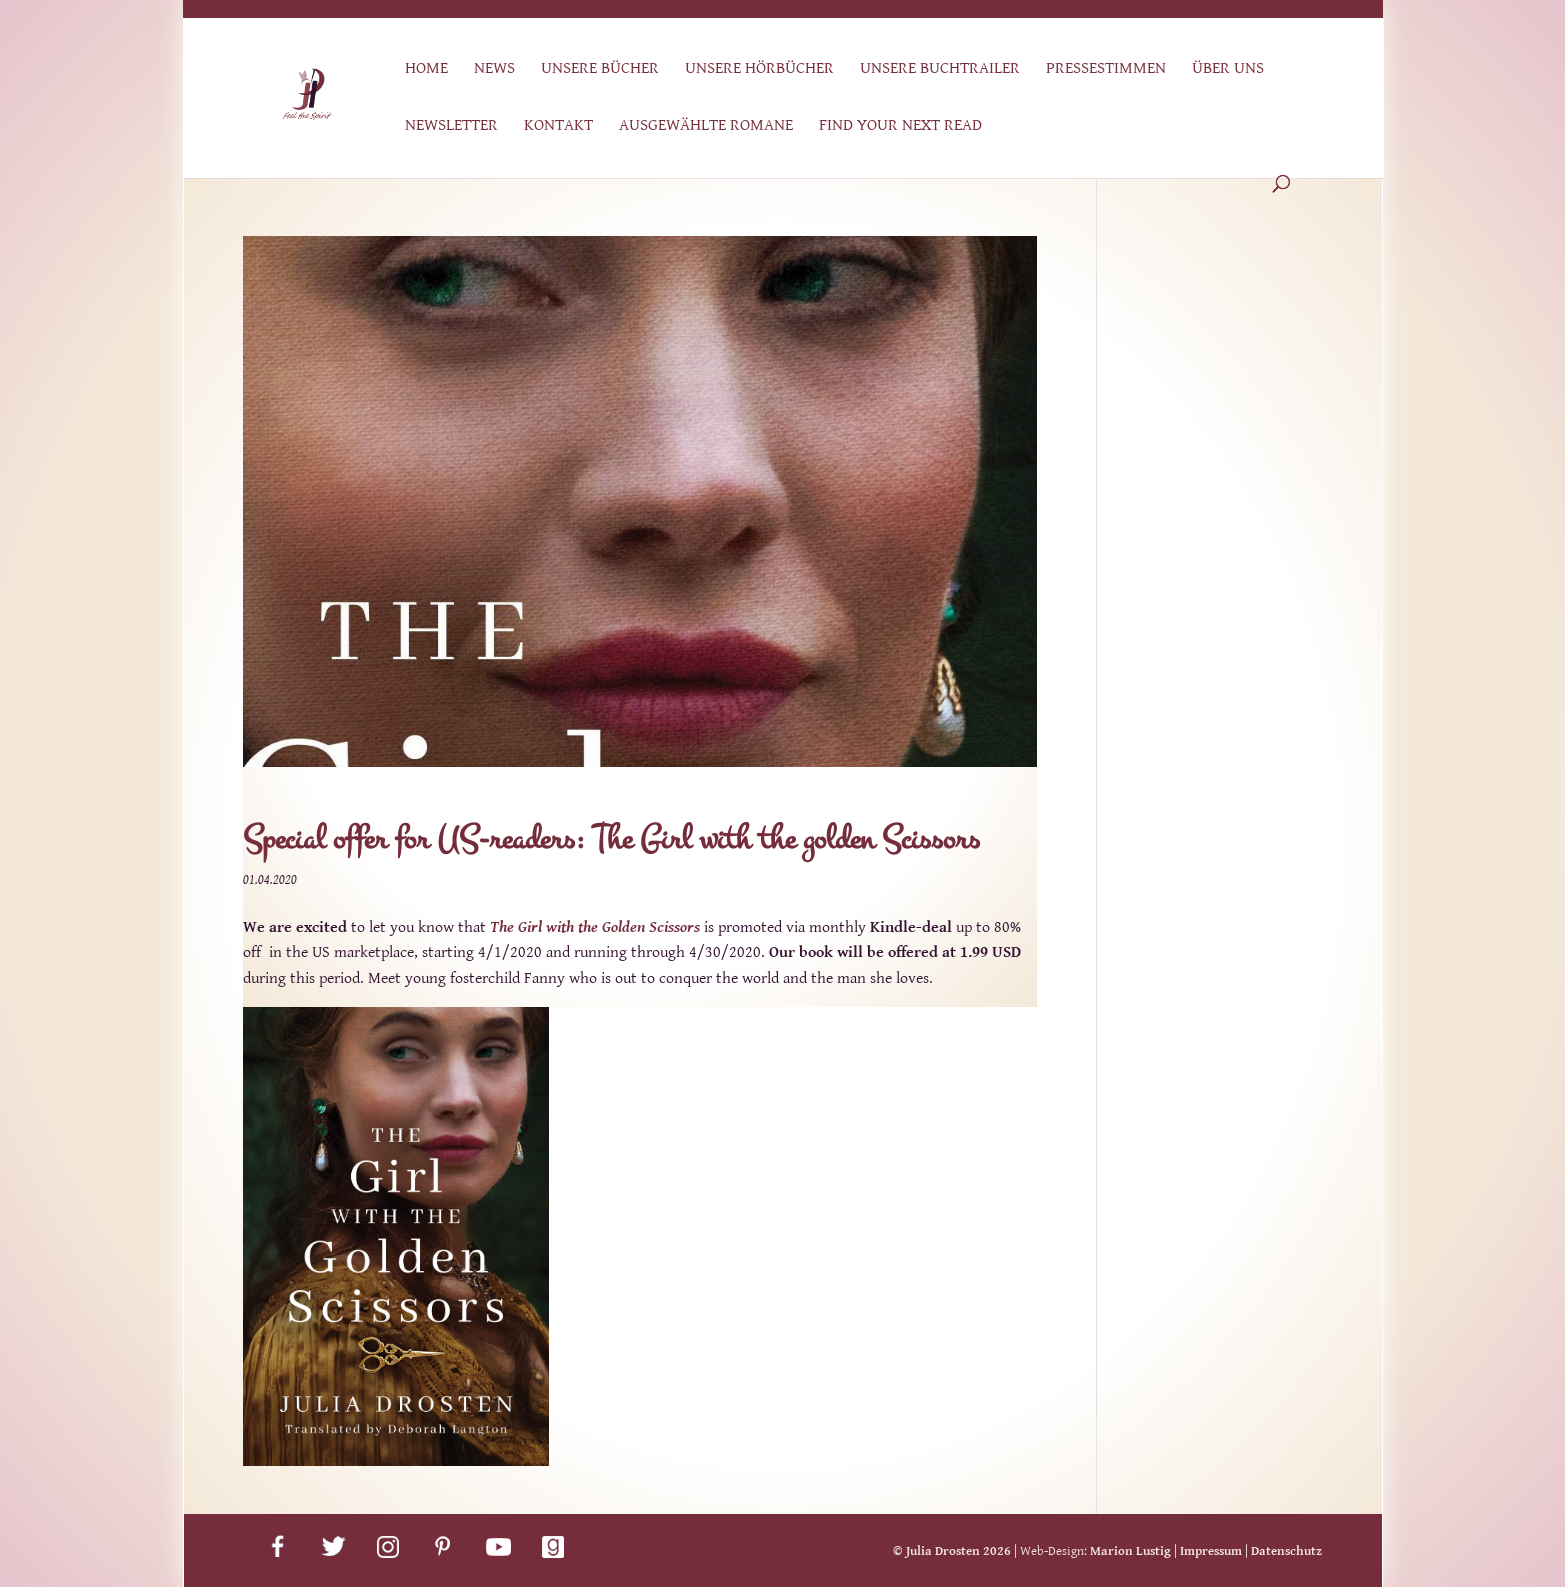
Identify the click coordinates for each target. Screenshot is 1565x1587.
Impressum (1211, 1551)
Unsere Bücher (600, 69)
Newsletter (451, 126)
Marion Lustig (1130, 1551)
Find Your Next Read (900, 126)
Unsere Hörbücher (759, 69)
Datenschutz (1286, 1551)
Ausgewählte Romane (706, 126)
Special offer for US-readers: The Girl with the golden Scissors (611, 839)
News (494, 69)
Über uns (1228, 69)
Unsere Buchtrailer (940, 69)
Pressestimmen (1106, 69)
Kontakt (558, 126)
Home (426, 69)
